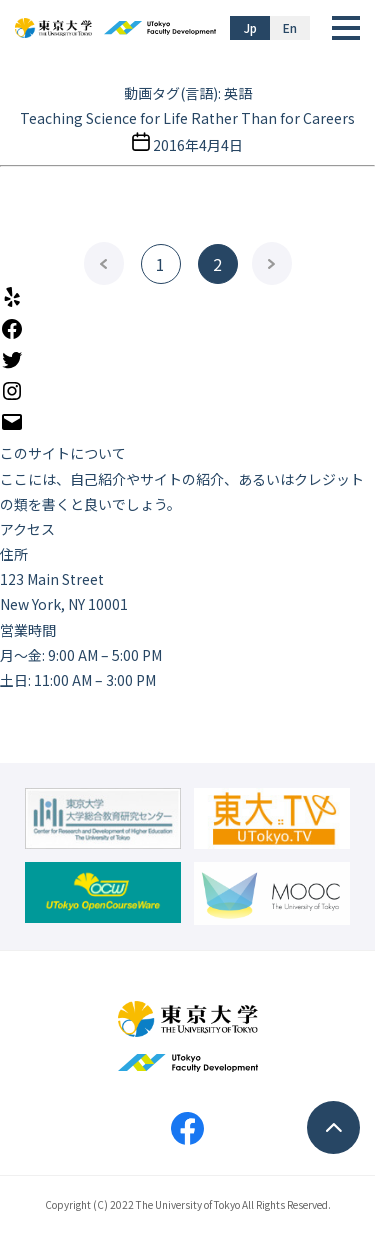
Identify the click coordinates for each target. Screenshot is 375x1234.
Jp (250, 27)
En (290, 27)
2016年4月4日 (198, 145)
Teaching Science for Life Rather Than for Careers (187, 118)
